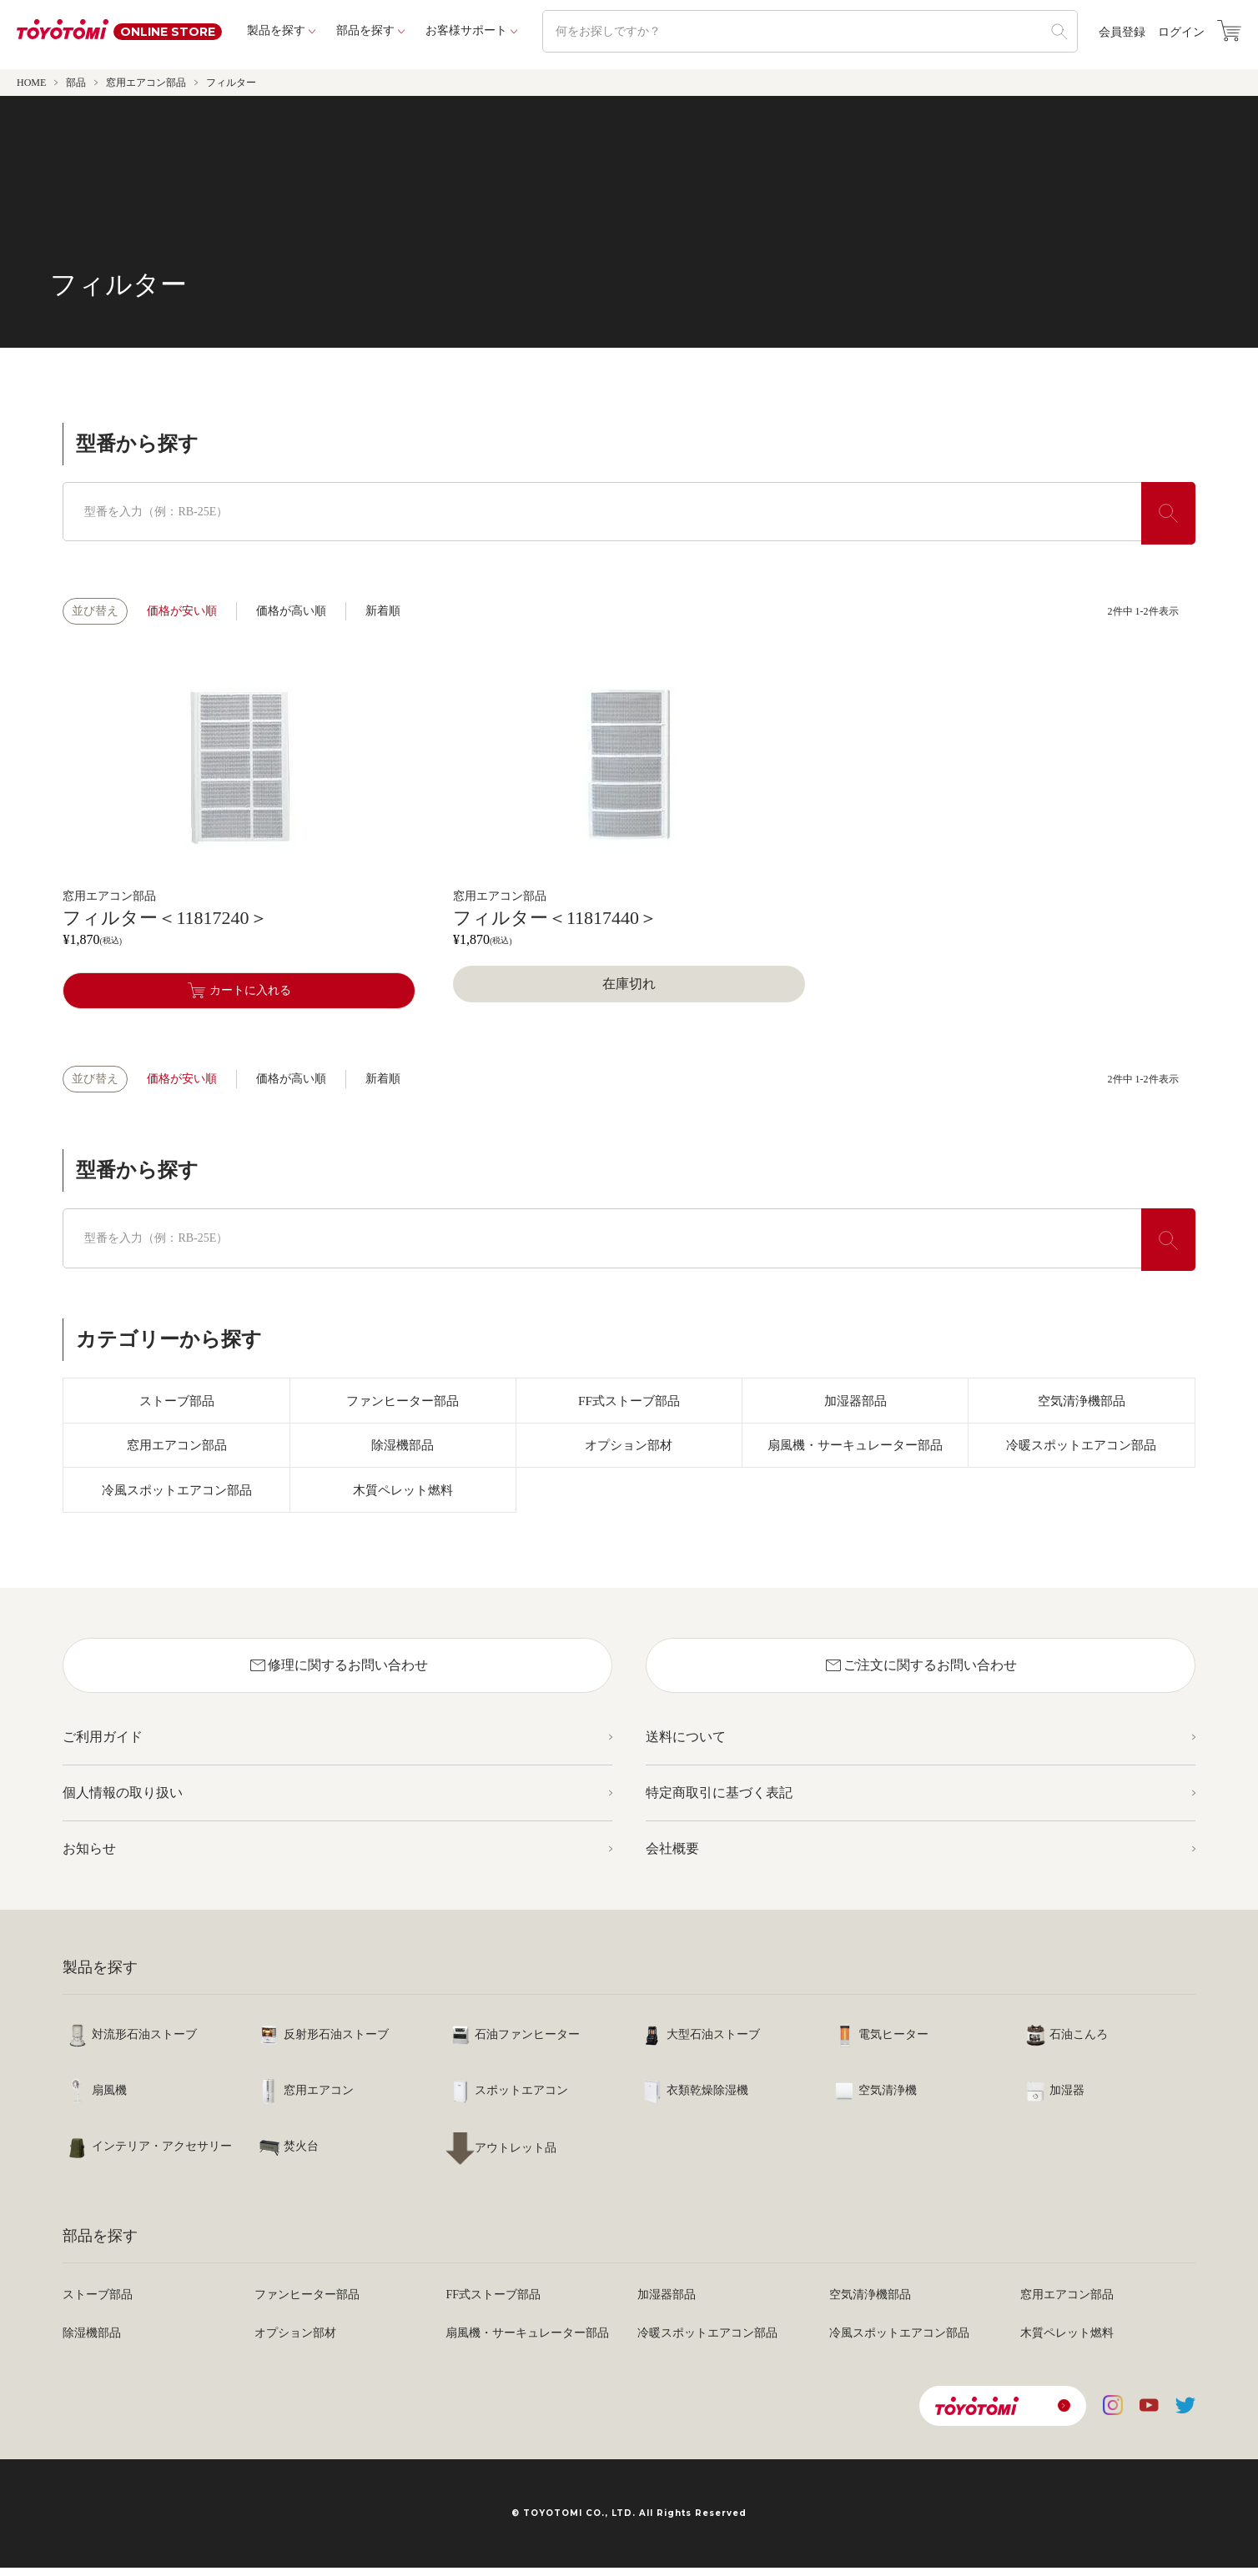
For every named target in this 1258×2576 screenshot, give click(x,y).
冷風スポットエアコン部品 (177, 1496)
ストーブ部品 (177, 1401)
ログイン (1181, 32)
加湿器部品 (855, 1401)
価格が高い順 (291, 611)
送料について (686, 1745)
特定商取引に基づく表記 (719, 1801)
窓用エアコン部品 (146, 83)
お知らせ (89, 1857)
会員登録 (1122, 32)
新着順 (382, 611)
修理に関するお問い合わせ (338, 1673)
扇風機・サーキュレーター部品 (855, 1449)
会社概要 (672, 1857)
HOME (31, 83)
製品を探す (276, 30)
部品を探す (365, 30)
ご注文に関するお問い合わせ (920, 1673)
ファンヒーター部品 (403, 1401)
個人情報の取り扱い (123, 1801)
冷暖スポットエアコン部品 (1081, 1449)
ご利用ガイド (103, 1745)
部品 (76, 83)
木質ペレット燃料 (403, 1496)
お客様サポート (466, 30)
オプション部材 (629, 1449)
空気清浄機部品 (1081, 1401)
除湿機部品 (403, 1449)
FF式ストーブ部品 (629, 1401)
